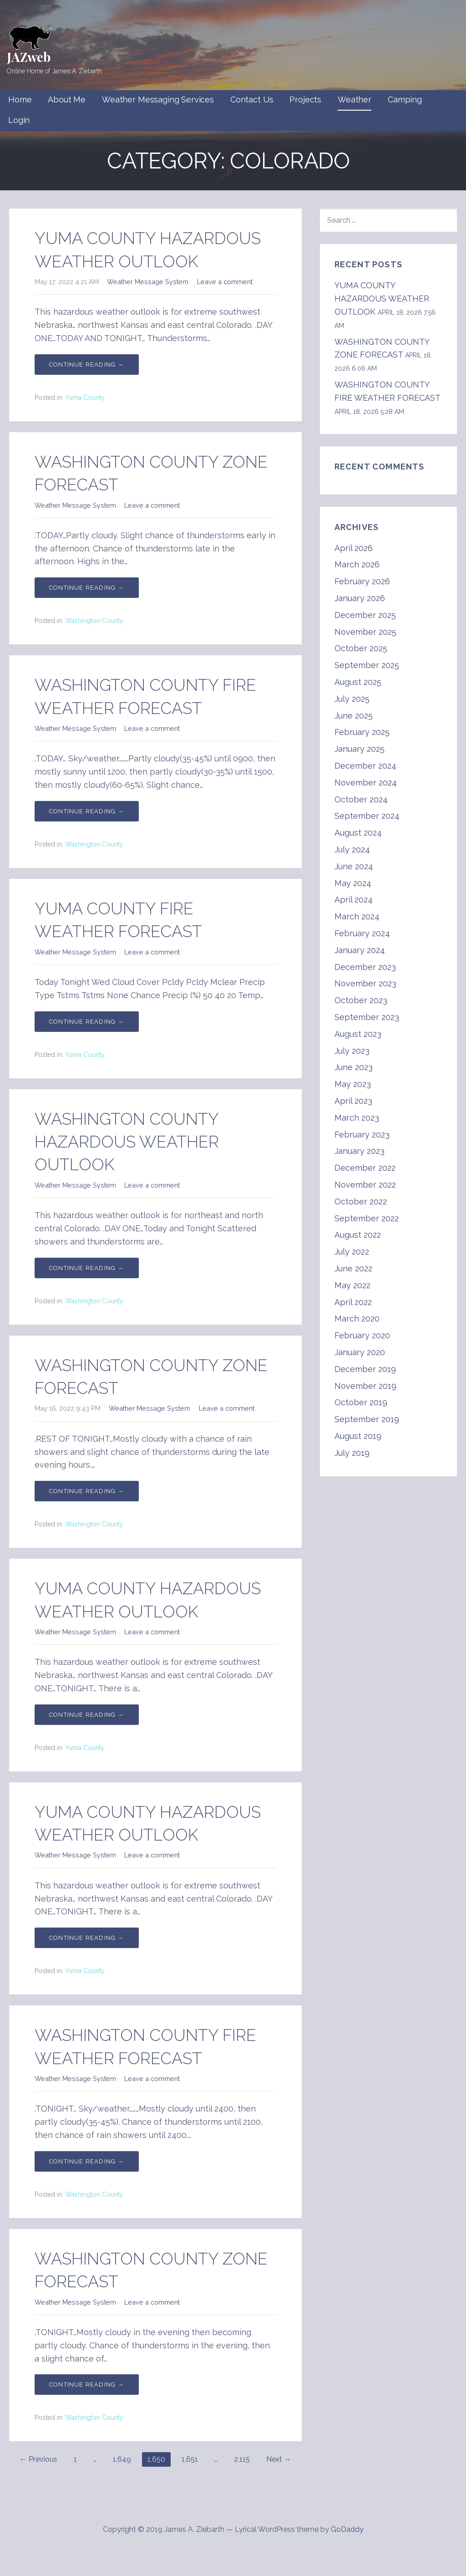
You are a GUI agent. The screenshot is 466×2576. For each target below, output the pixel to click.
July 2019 (352, 1453)
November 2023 (365, 983)
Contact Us (251, 99)
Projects (305, 99)
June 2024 (353, 866)
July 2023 (352, 1051)
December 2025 (365, 615)
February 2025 (362, 732)
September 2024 (367, 816)
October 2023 (360, 1000)
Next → (278, 2459)
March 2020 (357, 1318)
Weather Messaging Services (158, 99)
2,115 (242, 2459)
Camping (405, 99)
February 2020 (362, 1335)
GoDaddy (347, 2529)
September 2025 (366, 665)
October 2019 (360, 1402)
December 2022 (364, 1168)
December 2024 (365, 765)
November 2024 (365, 782)
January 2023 (359, 1151)
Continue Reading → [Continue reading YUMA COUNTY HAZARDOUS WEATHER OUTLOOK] (86, 364)
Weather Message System (147, 282)
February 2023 (362, 1134)
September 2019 (366, 1419)
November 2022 (365, 1184)
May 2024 (352, 883)
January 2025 (359, 749)
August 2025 (357, 682)
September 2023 (366, 1017)
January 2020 (359, 1352)
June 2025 (353, 715)
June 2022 (353, 1268)
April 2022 (353, 1302)
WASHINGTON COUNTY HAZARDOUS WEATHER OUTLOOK (127, 1141)
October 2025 (360, 648)
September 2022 (366, 1218)
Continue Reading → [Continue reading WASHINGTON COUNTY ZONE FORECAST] (86, 587)
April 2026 (353, 548)
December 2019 (365, 1369)
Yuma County (85, 397)
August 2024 (358, 832)
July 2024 (352, 849)
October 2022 (360, 1201)
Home (19, 99)
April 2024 (353, 899)
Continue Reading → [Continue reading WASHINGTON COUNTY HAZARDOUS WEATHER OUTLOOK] (86, 1268)
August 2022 (357, 1235)
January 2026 (359, 598)
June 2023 (353, 1067)
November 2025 (365, 632)
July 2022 (351, 1251)
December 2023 (365, 967)
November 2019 (365, 1386)
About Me (67, 99)
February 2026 (362, 581)
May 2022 (352, 1285)
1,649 (122, 2459)
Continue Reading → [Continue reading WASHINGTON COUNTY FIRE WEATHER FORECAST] (86, 811)
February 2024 (362, 933)
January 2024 (359, 950)
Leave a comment (225, 282)
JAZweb (29, 56)
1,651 (190, 2459)
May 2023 (352, 1084)
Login (19, 120)
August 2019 (357, 1436)
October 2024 (361, 799)
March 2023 (356, 1117)
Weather (354, 99)
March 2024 (357, 916)
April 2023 (353, 1101)
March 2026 (357, 564)
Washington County (94, 620)
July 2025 (352, 699)
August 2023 (357, 1034)
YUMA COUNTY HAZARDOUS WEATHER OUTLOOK (381, 298)
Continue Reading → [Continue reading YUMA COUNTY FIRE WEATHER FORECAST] (86, 1021)
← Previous (38, 2459)
